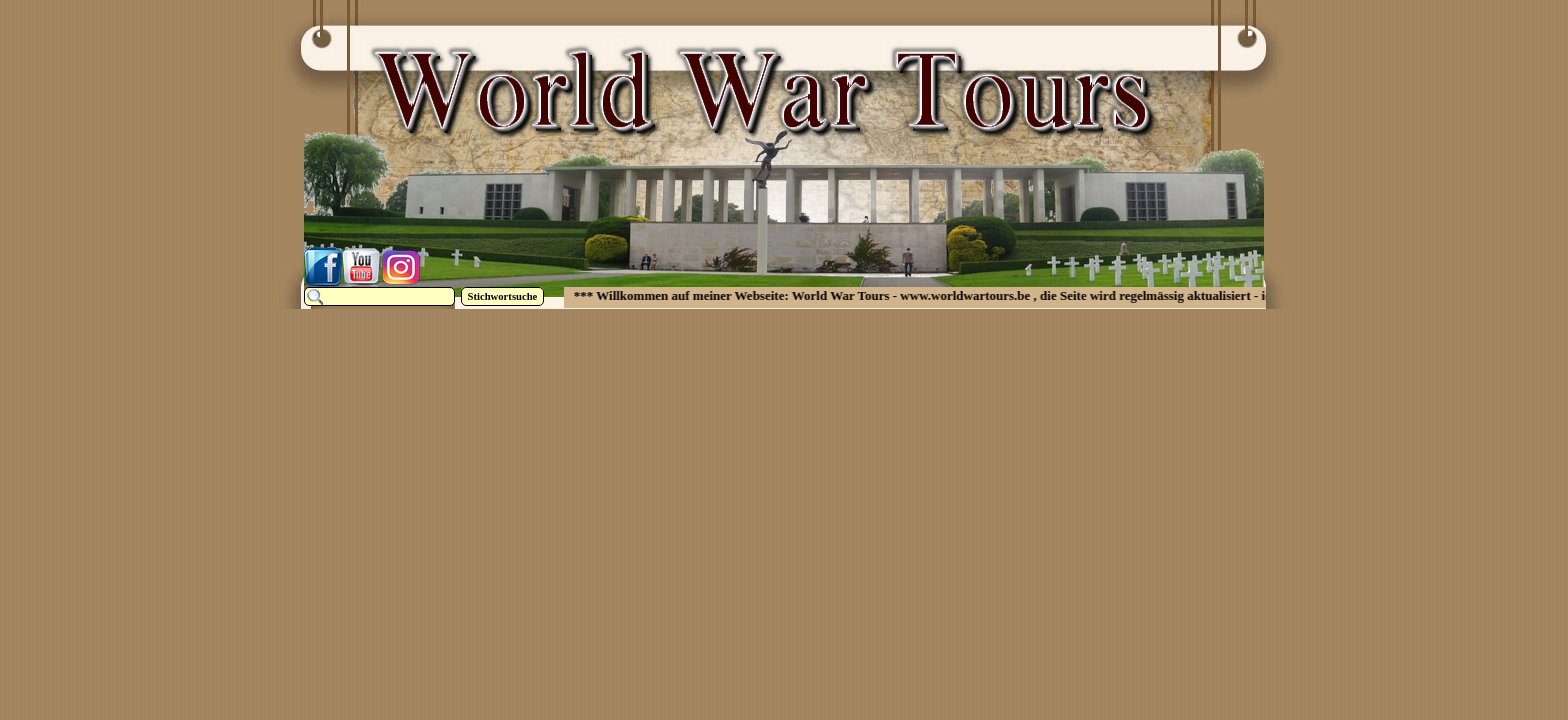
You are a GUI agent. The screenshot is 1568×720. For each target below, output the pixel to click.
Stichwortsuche (503, 296)
